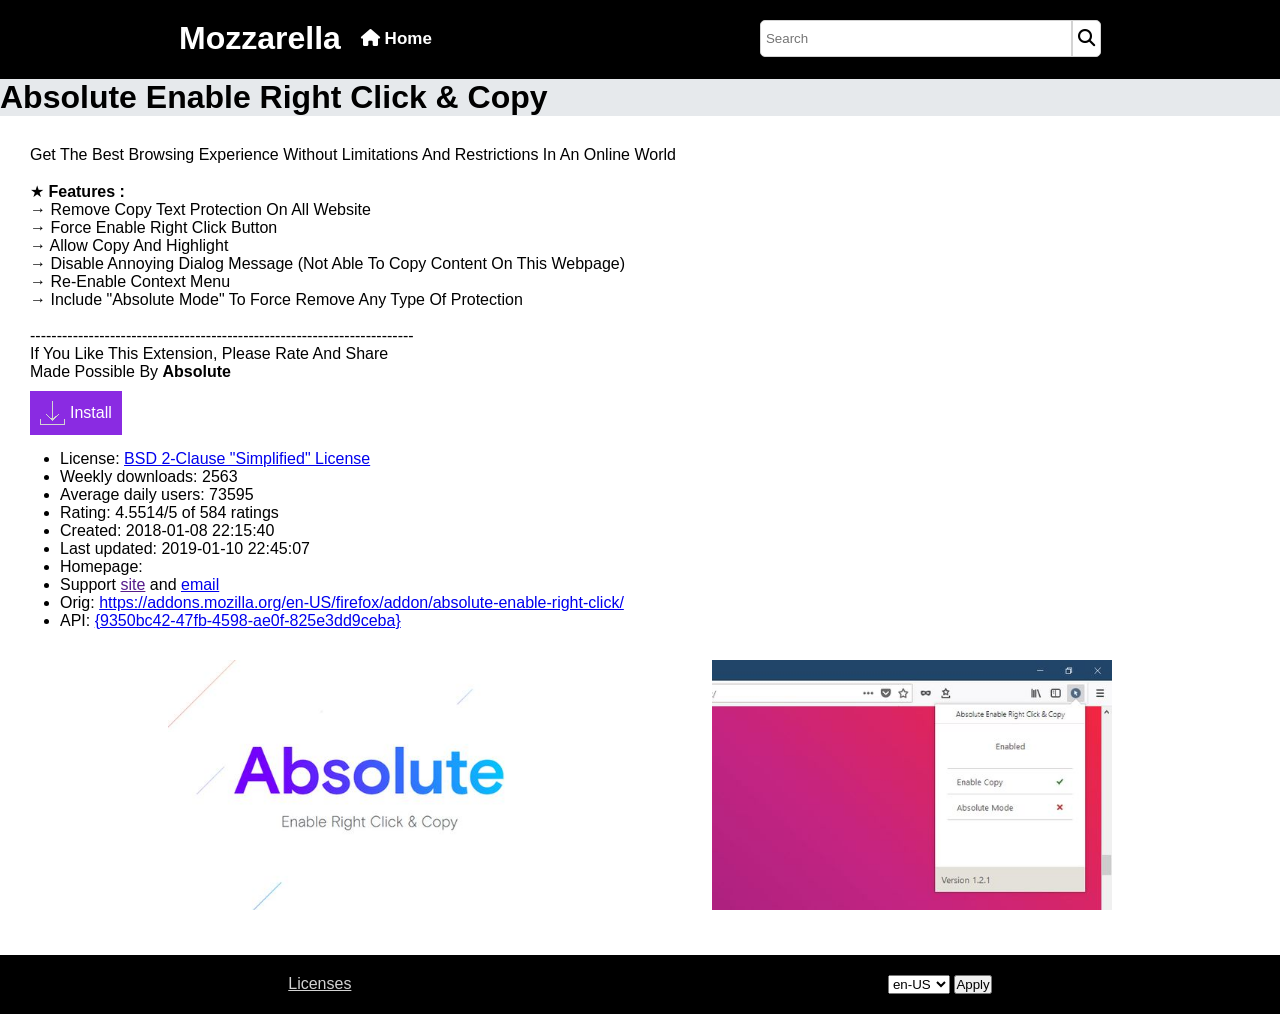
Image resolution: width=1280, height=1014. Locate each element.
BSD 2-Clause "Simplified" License (247, 458)
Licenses (319, 983)
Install (76, 413)
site (132, 584)
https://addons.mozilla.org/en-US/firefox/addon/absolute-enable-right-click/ (361, 602)
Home (396, 38)
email (200, 584)
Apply (972, 984)
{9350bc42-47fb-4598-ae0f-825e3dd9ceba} (248, 620)
